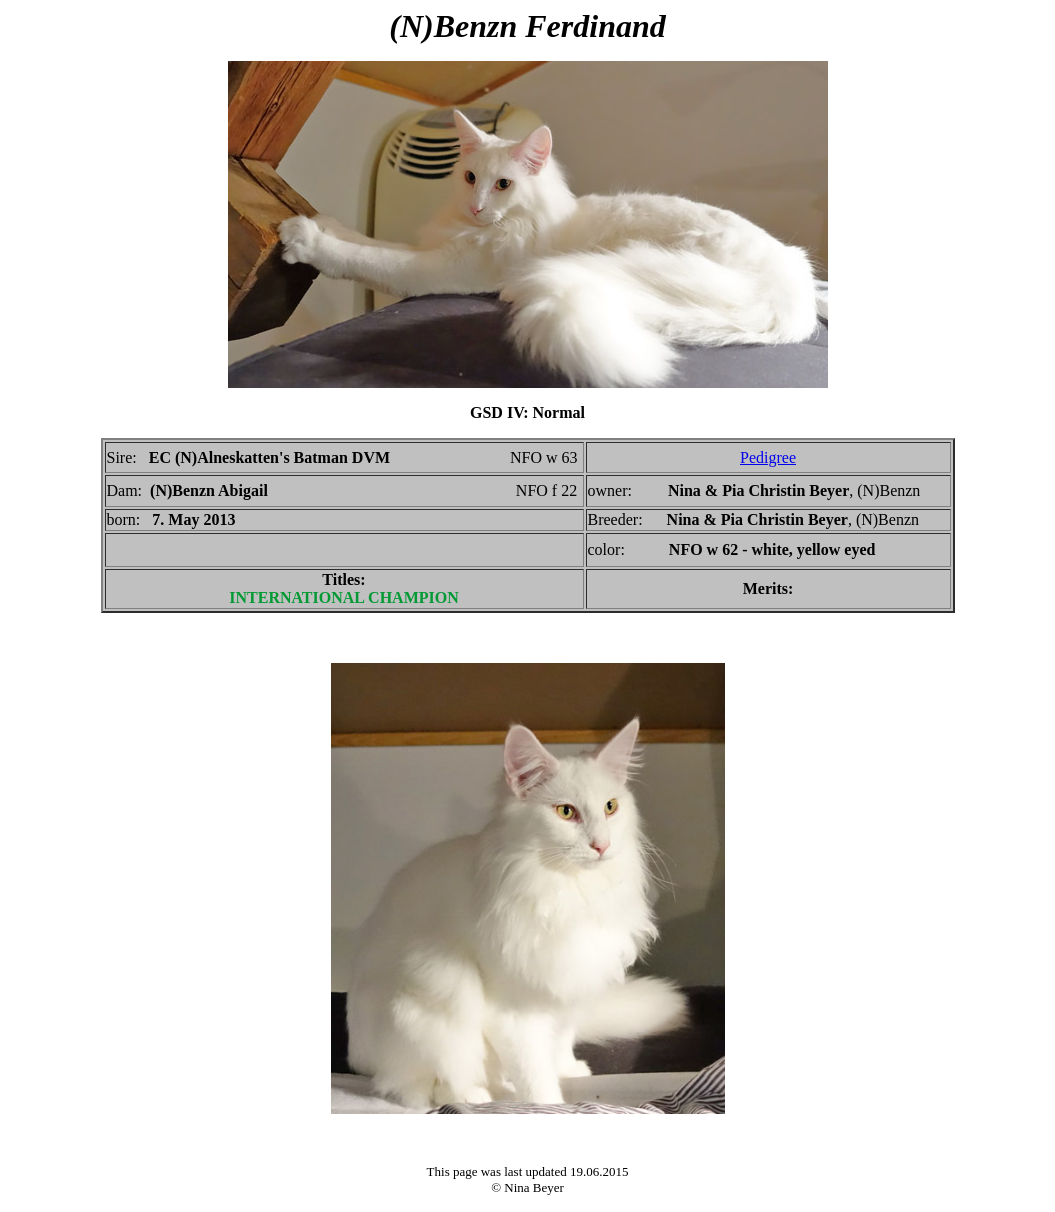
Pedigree (768, 457)
